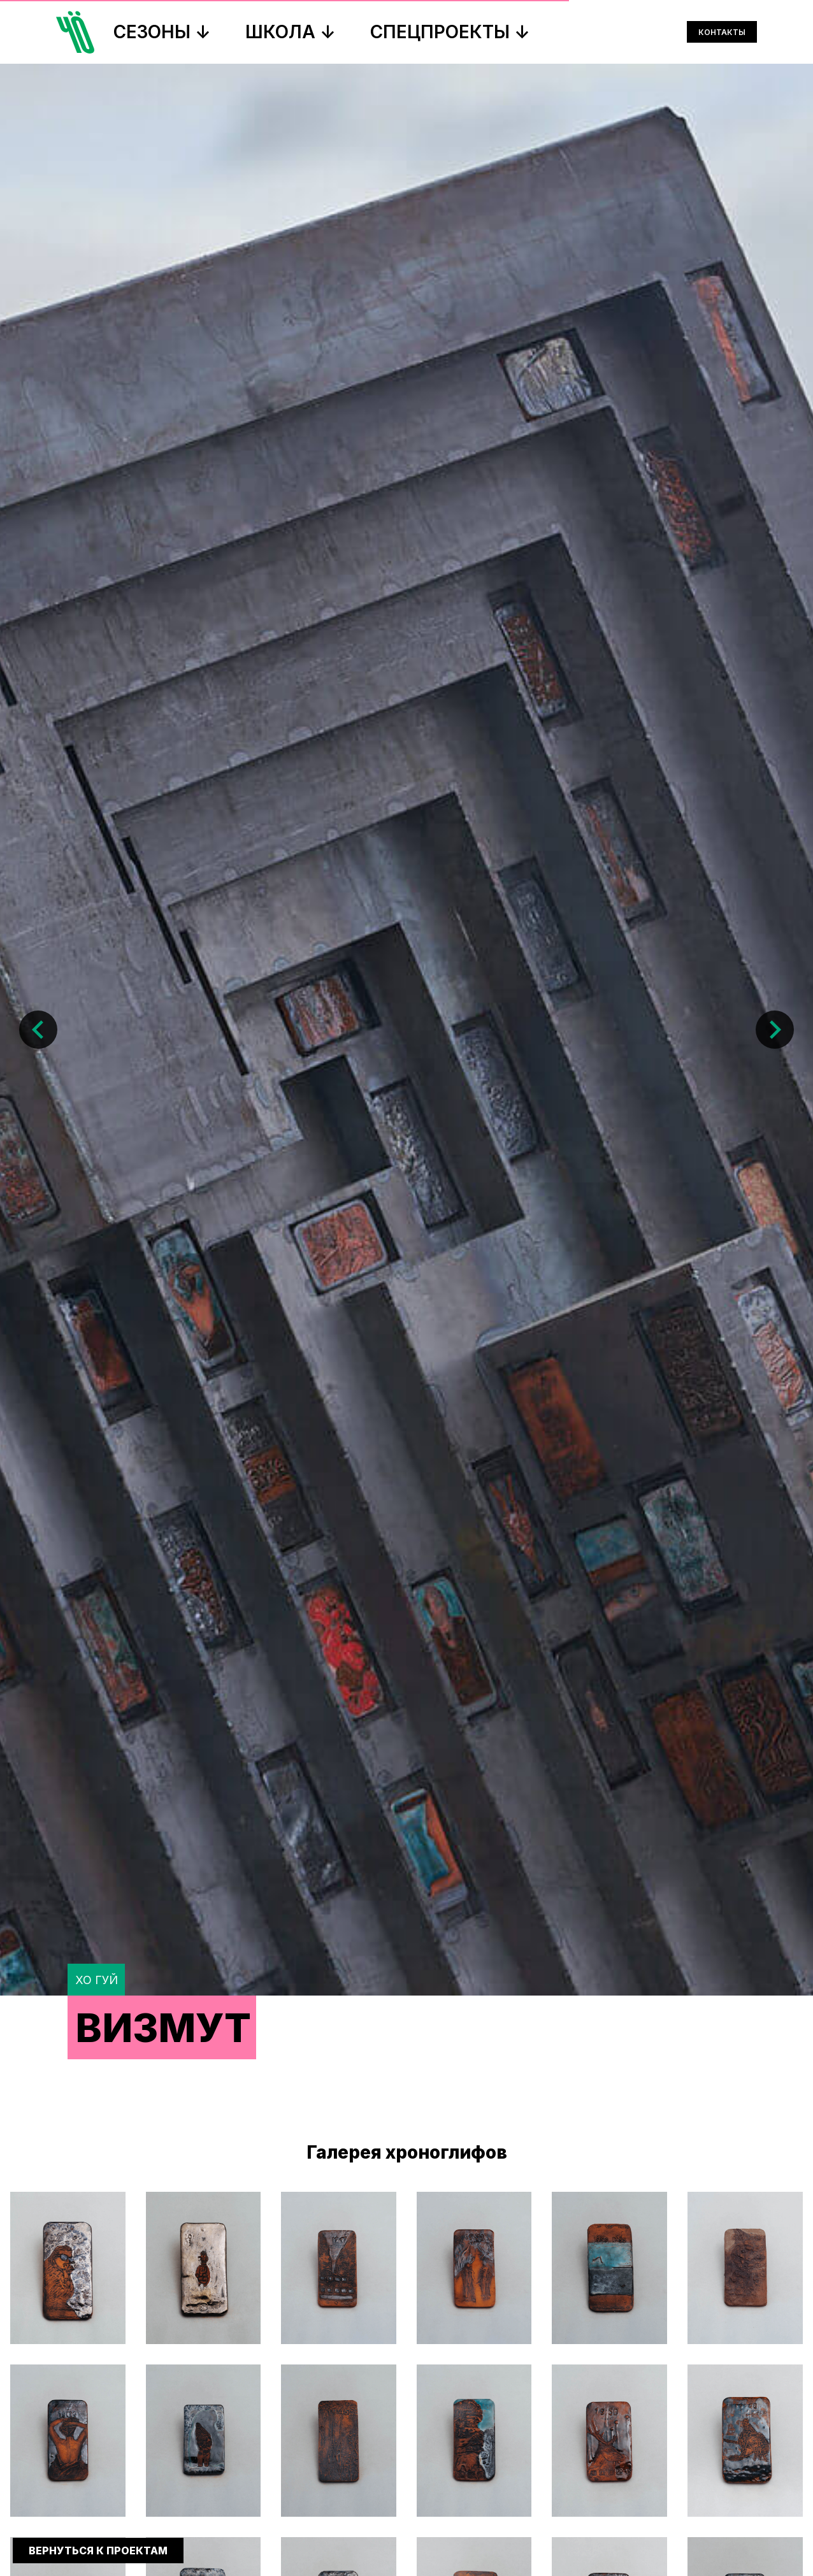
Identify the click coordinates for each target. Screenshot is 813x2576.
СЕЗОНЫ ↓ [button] (162, 32)
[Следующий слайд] (775, 363)
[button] (68, 2268)
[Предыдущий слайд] (38, 363)
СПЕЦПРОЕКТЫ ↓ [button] (450, 32)
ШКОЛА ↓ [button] (290, 32)
